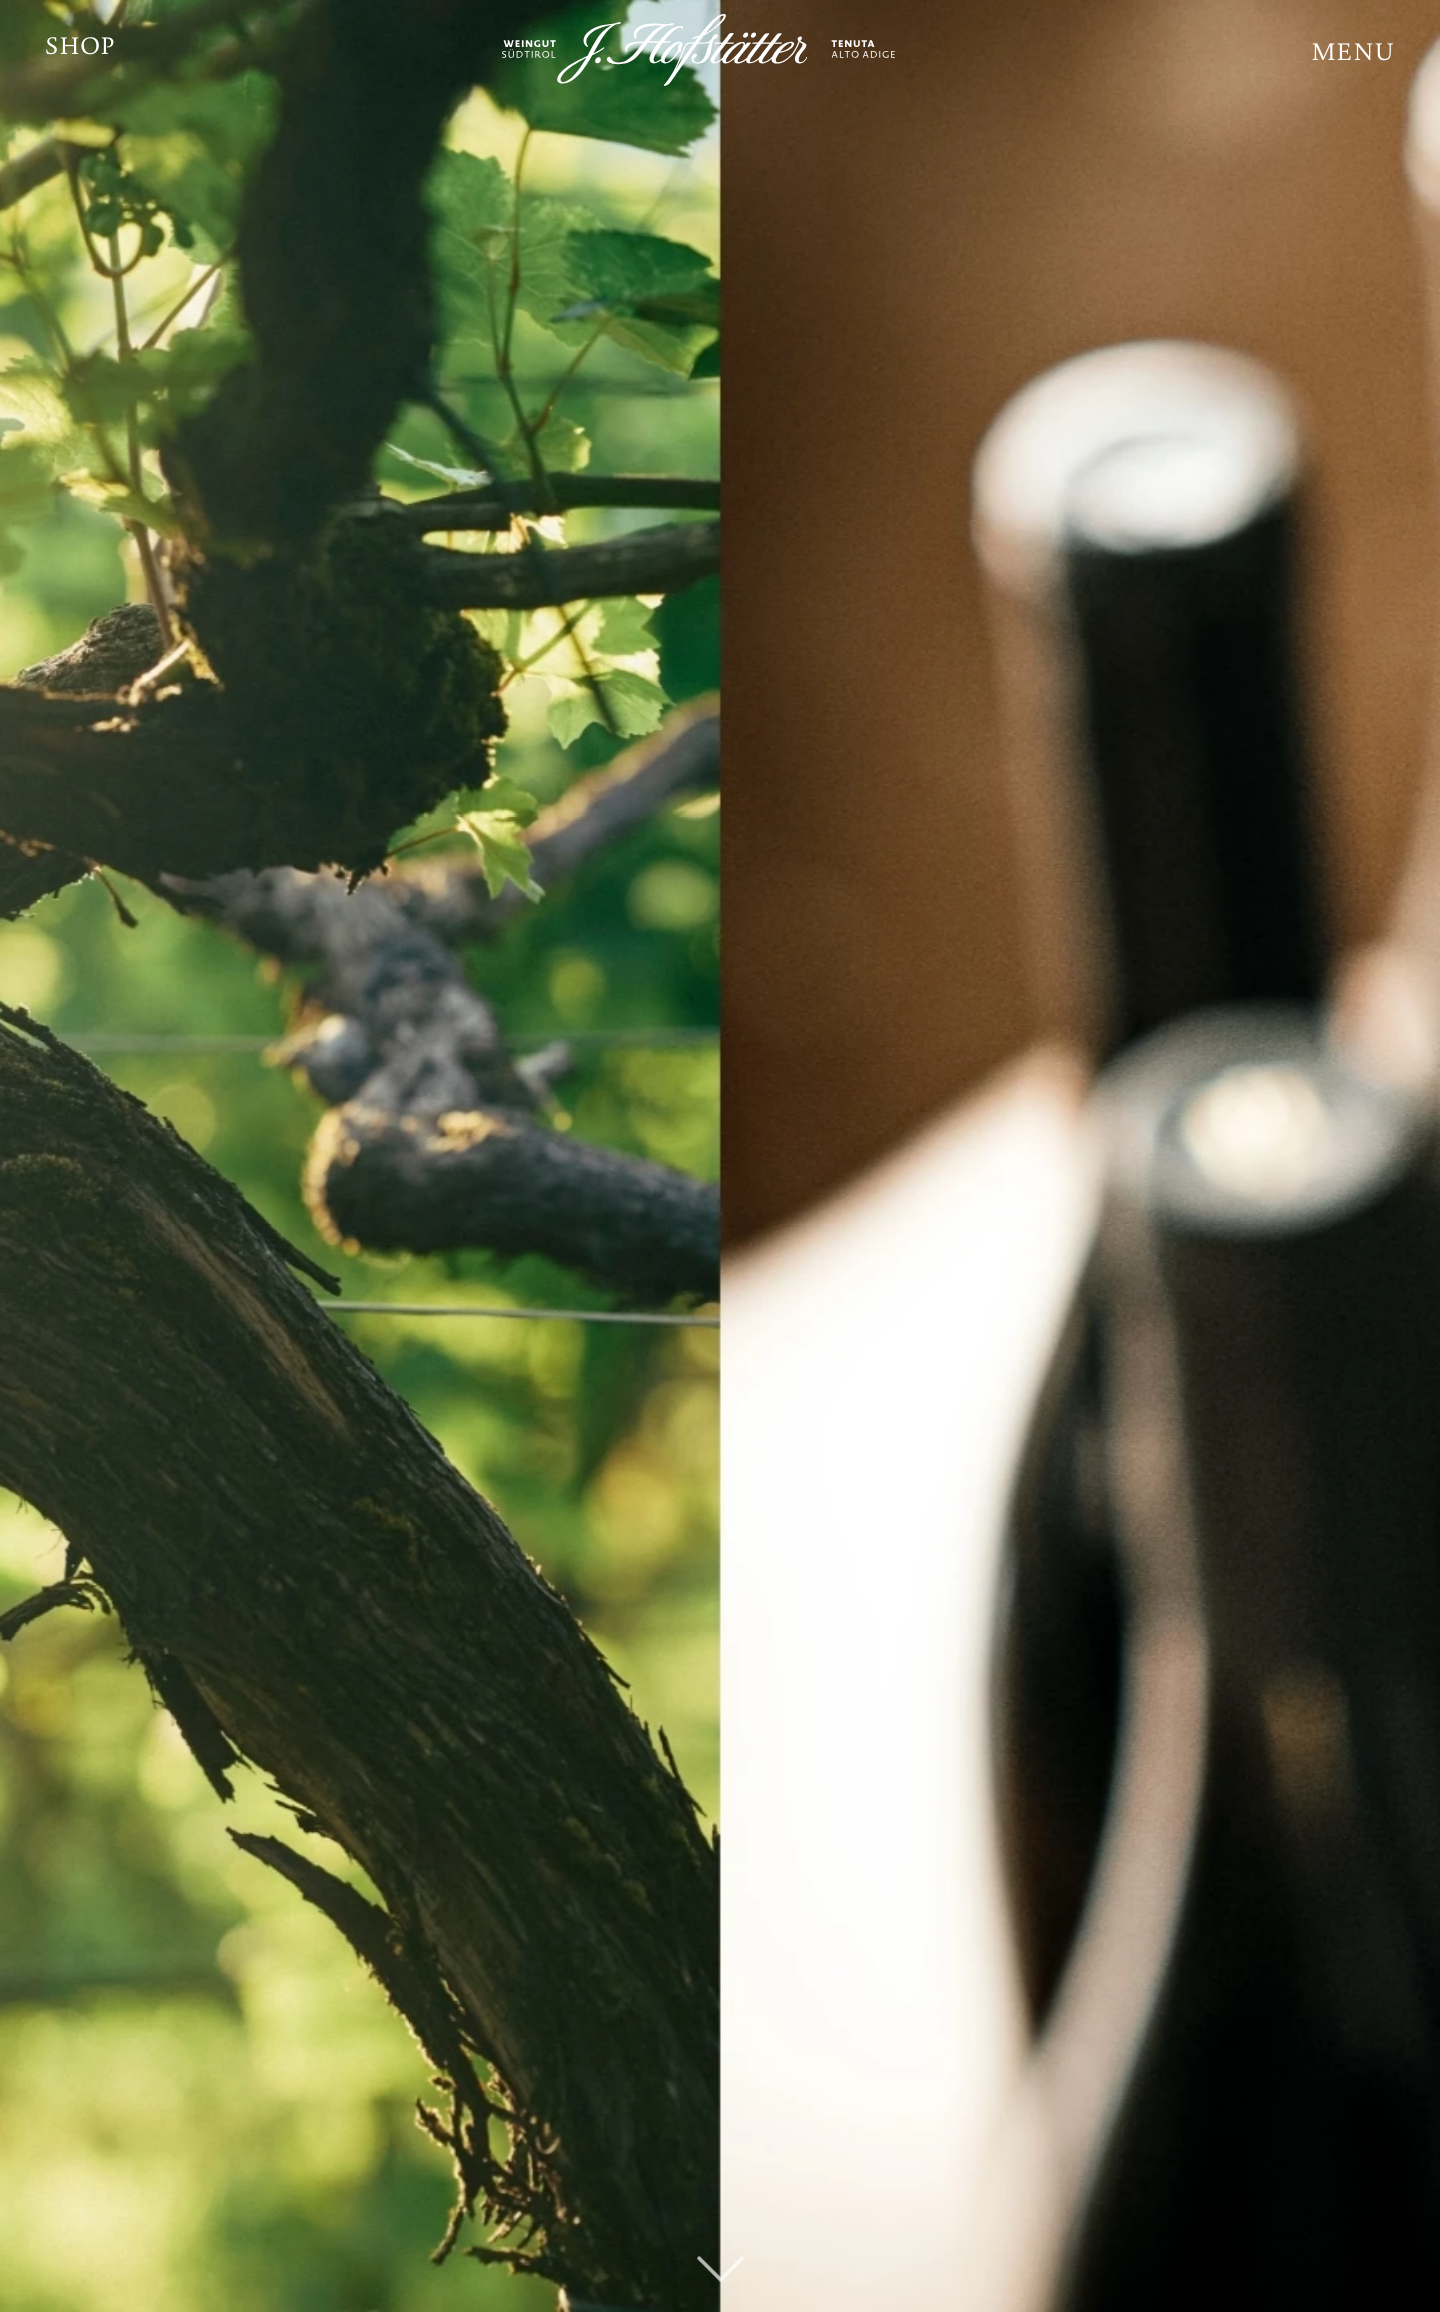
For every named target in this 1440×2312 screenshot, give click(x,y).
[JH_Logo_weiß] (720, 50)
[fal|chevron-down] (720, 2238)
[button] (1353, 55)
